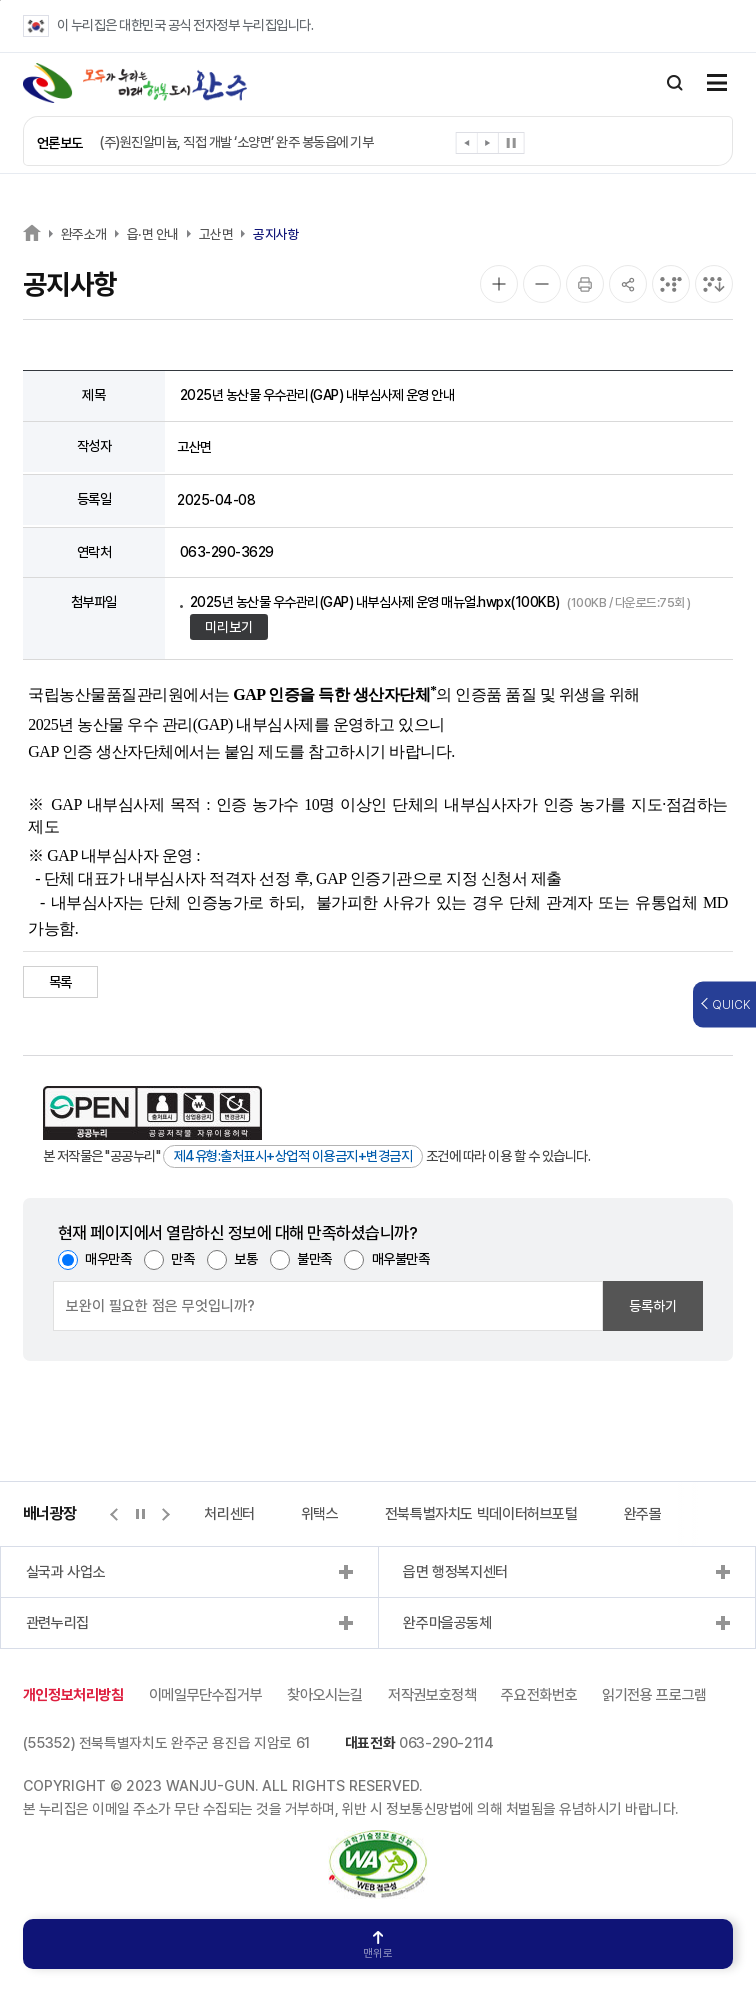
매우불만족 (401, 1259)
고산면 (216, 234)
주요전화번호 (539, 1695)
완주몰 (643, 1514)
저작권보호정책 (432, 1695)
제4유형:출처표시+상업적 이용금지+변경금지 (293, 1156)
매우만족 (108, 1259)
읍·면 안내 (153, 234)
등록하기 (653, 1306)
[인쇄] (585, 284)
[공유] (628, 284)
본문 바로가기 (0, 0)
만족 (182, 1259)
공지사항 (276, 234)
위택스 (320, 1514)
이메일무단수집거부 (206, 1695)
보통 (245, 1259)
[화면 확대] (499, 284)
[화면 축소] (542, 284)
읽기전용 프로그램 (654, 1695)
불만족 (314, 1259)
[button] (467, 146)
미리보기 (229, 627)
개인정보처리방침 (73, 1695)
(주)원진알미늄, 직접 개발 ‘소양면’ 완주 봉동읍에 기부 (236, 142)
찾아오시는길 (325, 1695)
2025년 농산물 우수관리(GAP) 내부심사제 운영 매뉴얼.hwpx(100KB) (440, 602)
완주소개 (84, 234)
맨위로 (378, 1945)
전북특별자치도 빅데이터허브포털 (481, 1514)
